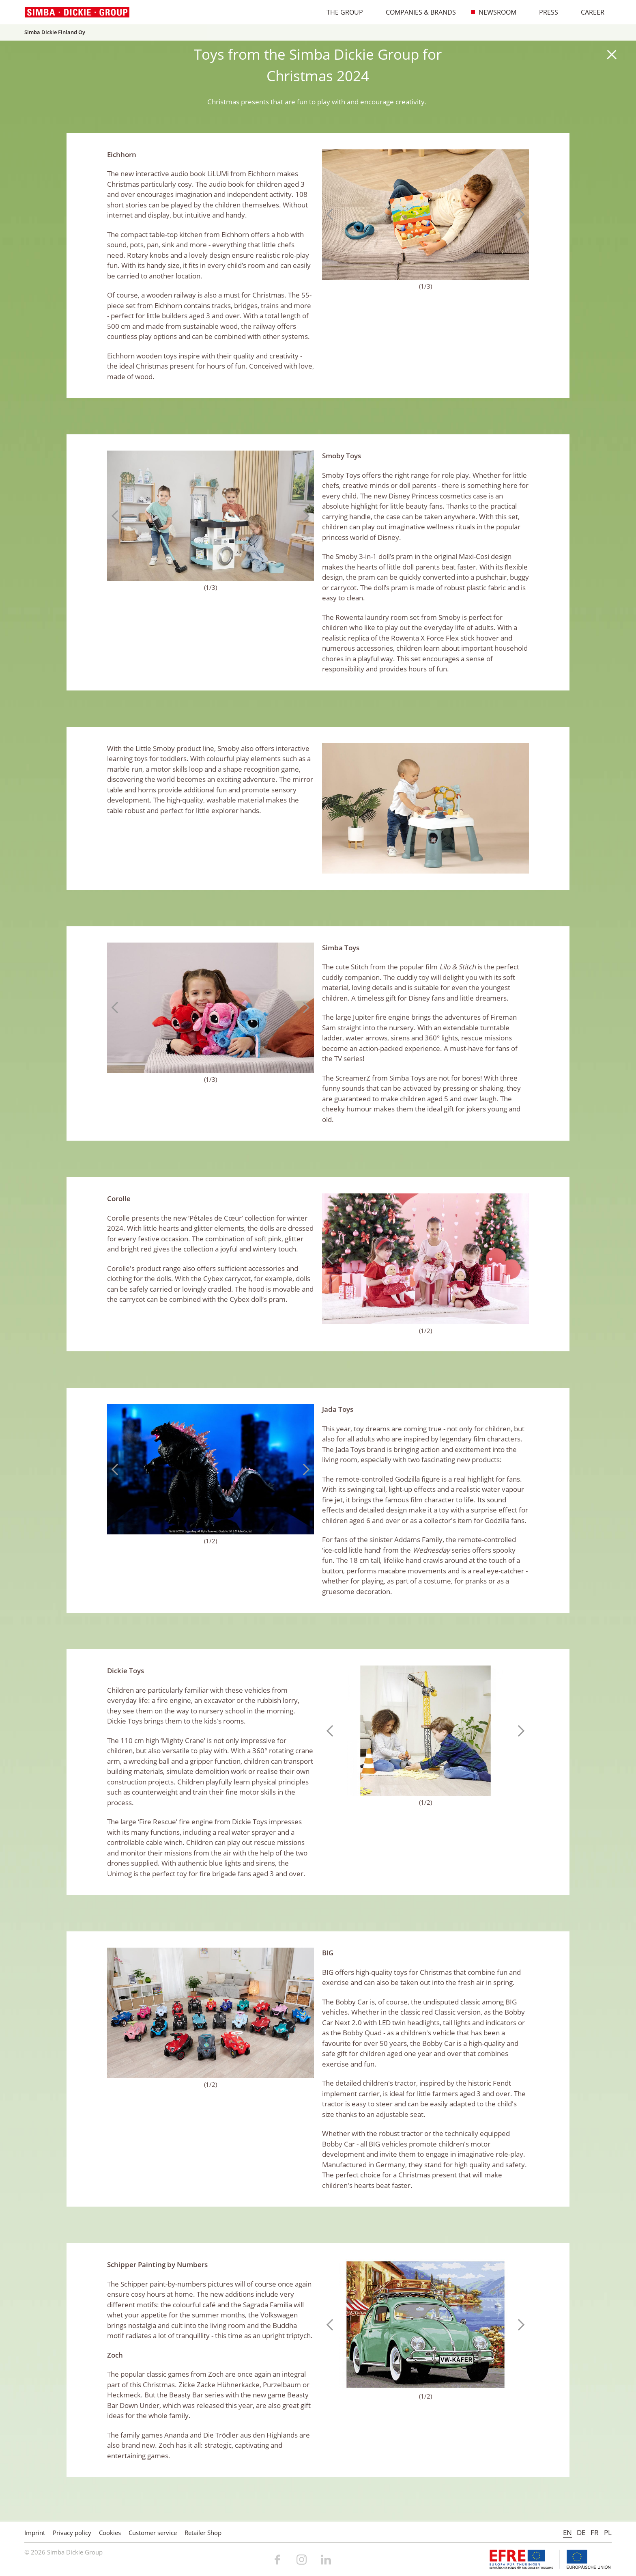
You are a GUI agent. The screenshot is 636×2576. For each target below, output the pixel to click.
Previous (332, 214)
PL (608, 2532)
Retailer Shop (203, 2533)
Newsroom (493, 12)
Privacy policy (72, 2533)
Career (588, 12)
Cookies (110, 2533)
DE (581, 2532)
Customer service (153, 2533)
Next (519, 214)
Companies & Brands (416, 12)
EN (567, 2532)
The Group (340, 12)
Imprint (34, 2533)
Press (544, 12)
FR (595, 2532)
